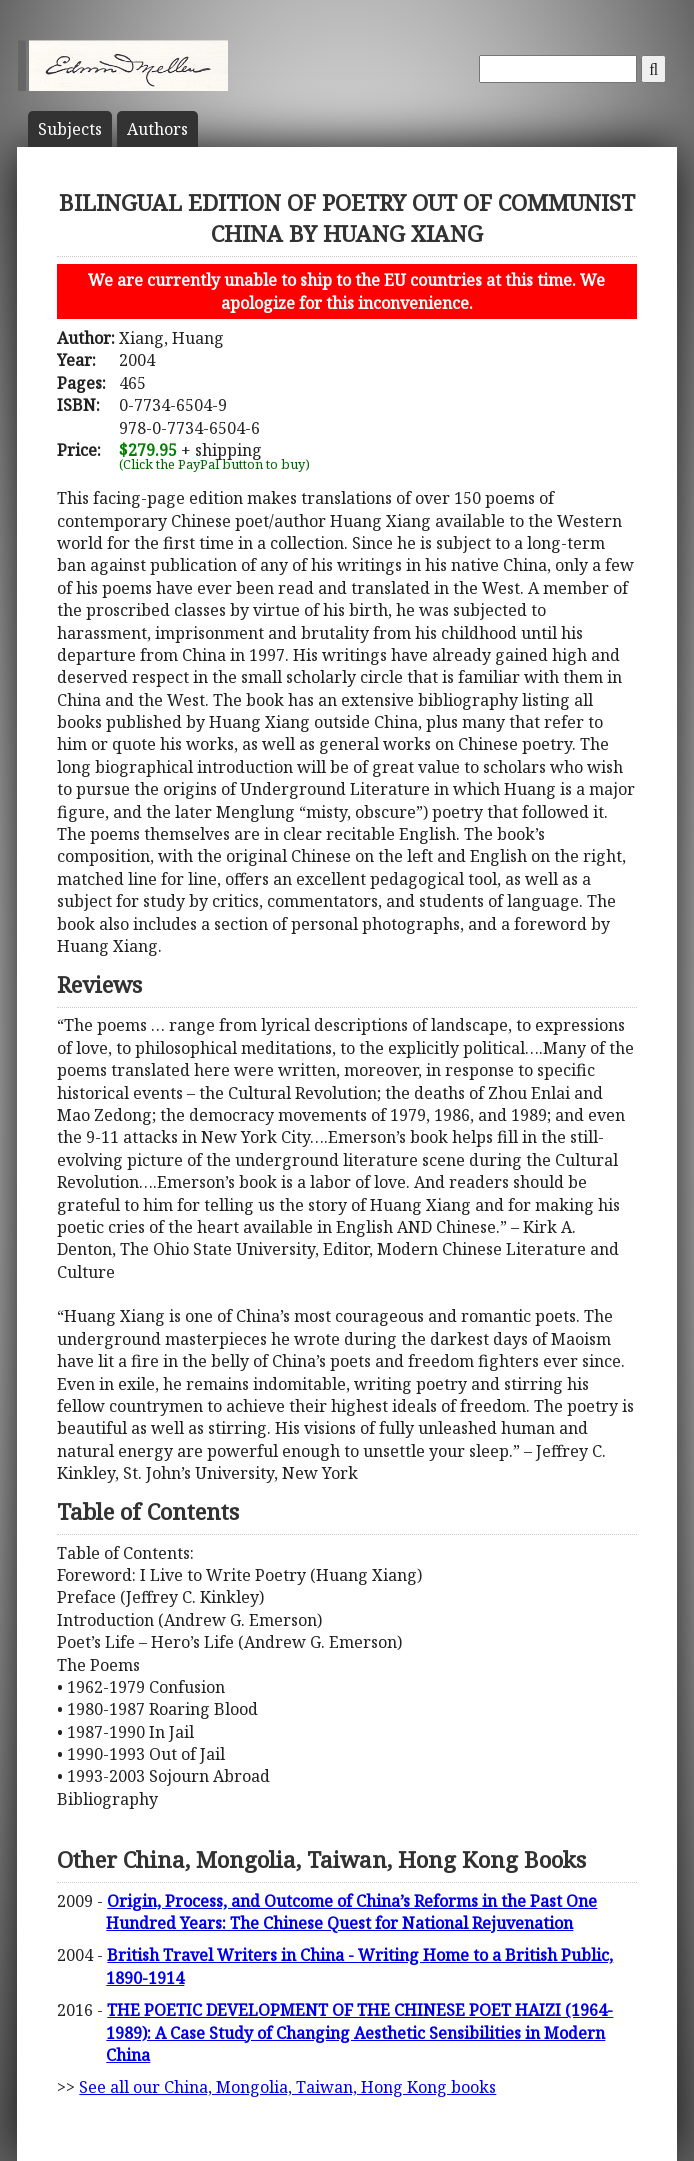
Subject (70, 129)
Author (157, 129)
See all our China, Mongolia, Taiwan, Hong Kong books (287, 2087)
